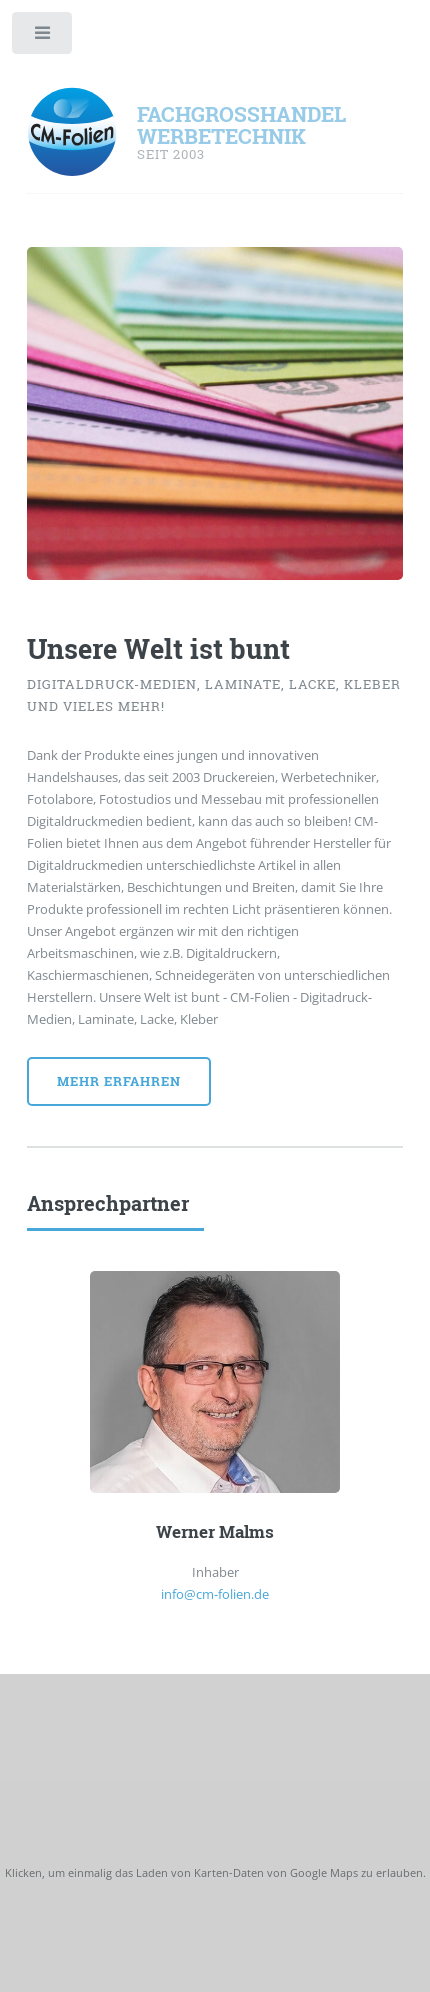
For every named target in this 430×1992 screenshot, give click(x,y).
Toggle (43, 37)
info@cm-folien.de (215, 1594)
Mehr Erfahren (119, 1081)
